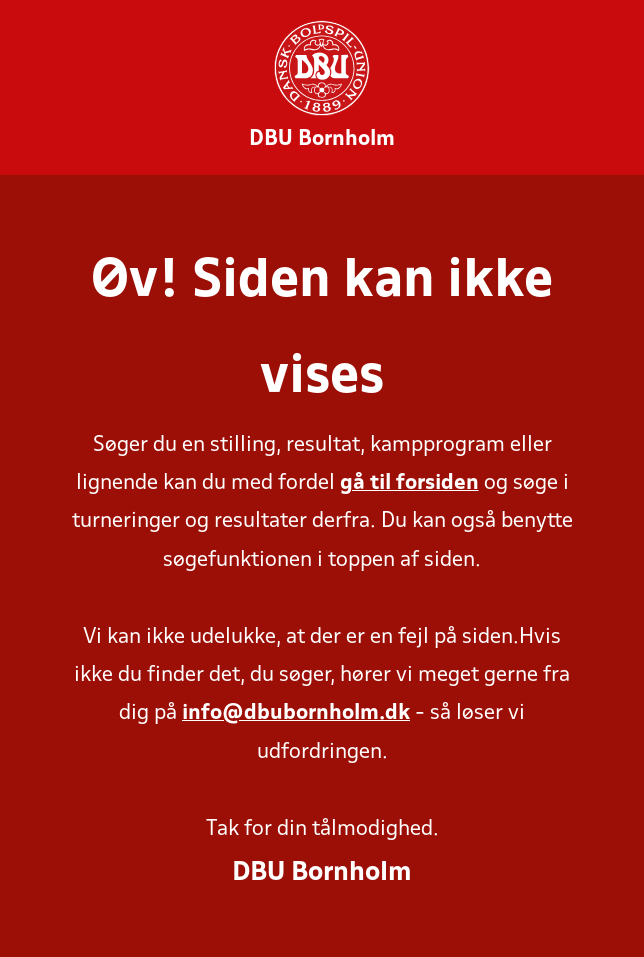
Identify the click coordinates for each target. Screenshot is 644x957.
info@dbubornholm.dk (296, 713)
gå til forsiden (409, 483)
